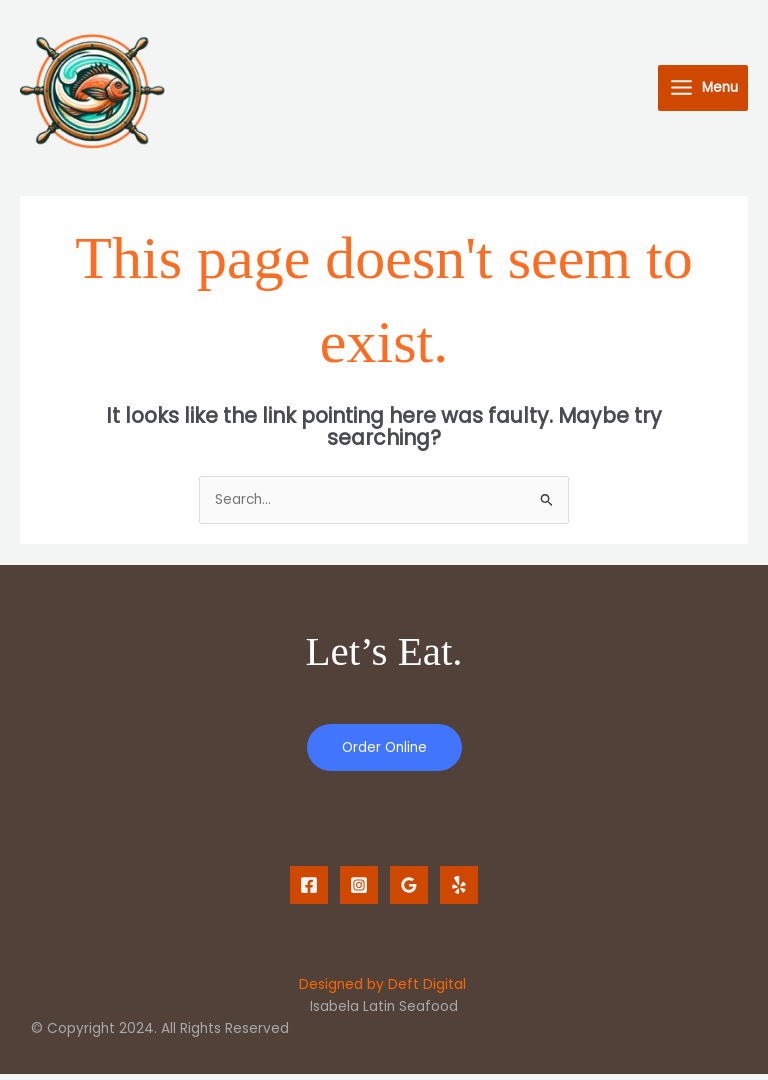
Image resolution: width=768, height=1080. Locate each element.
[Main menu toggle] (703, 91)
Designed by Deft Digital (382, 990)
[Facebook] (309, 890)
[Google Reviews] (409, 890)
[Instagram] (359, 890)
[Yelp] (459, 890)
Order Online (384, 752)
